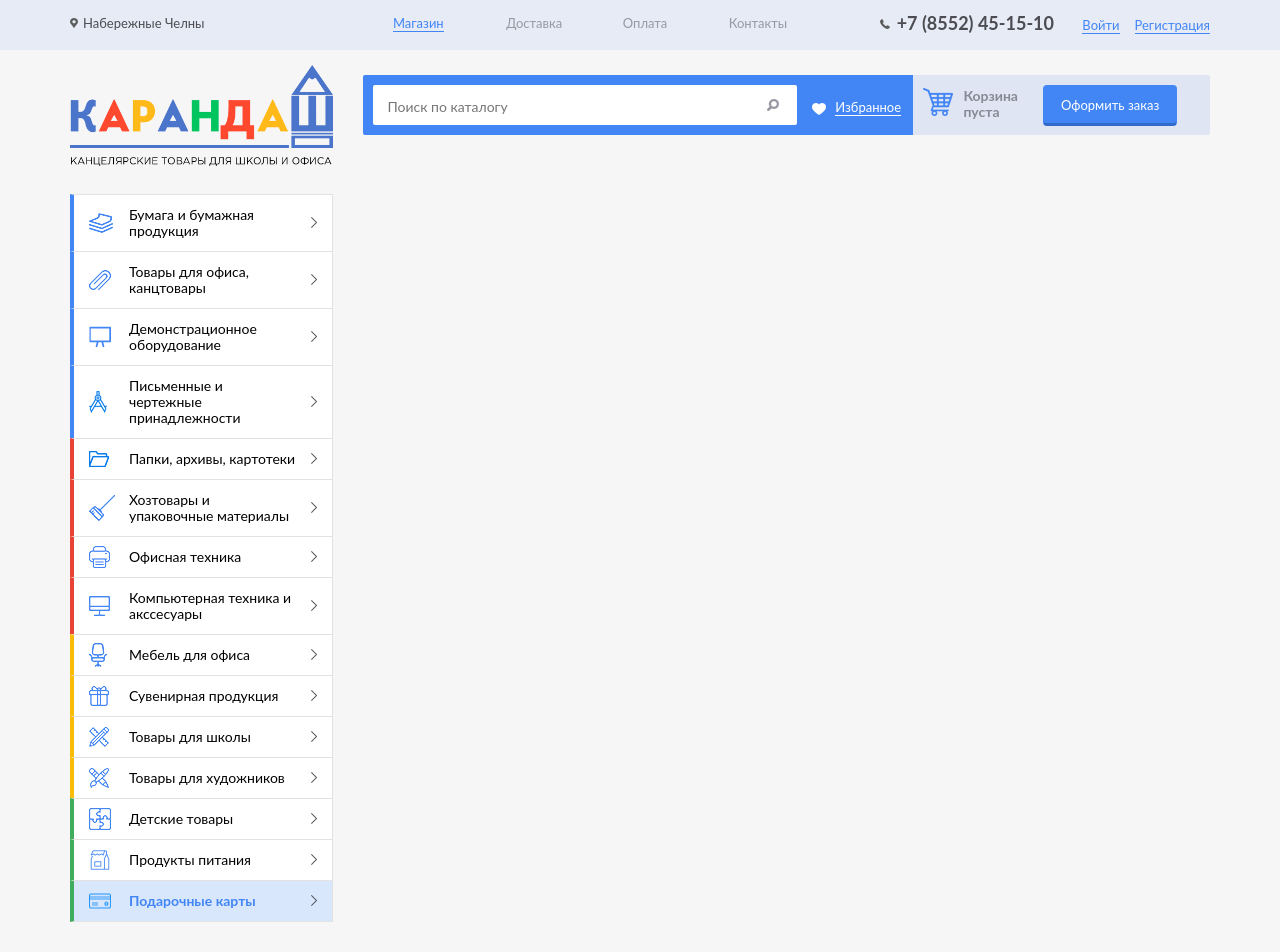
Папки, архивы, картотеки (203, 458)
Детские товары (203, 819)
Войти (1100, 25)
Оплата (645, 23)
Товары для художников (203, 778)
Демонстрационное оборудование (203, 336)
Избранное (868, 107)
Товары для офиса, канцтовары (203, 279)
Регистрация (1172, 25)
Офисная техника (203, 557)
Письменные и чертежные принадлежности (203, 401)
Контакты (758, 23)
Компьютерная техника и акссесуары (203, 605)
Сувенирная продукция (203, 696)
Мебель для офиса (203, 655)
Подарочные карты (203, 900)
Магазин (418, 23)
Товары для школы (203, 737)
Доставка (534, 23)
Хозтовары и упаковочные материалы (203, 507)
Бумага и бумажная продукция (203, 222)
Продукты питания (203, 860)
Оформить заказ (1110, 105)
